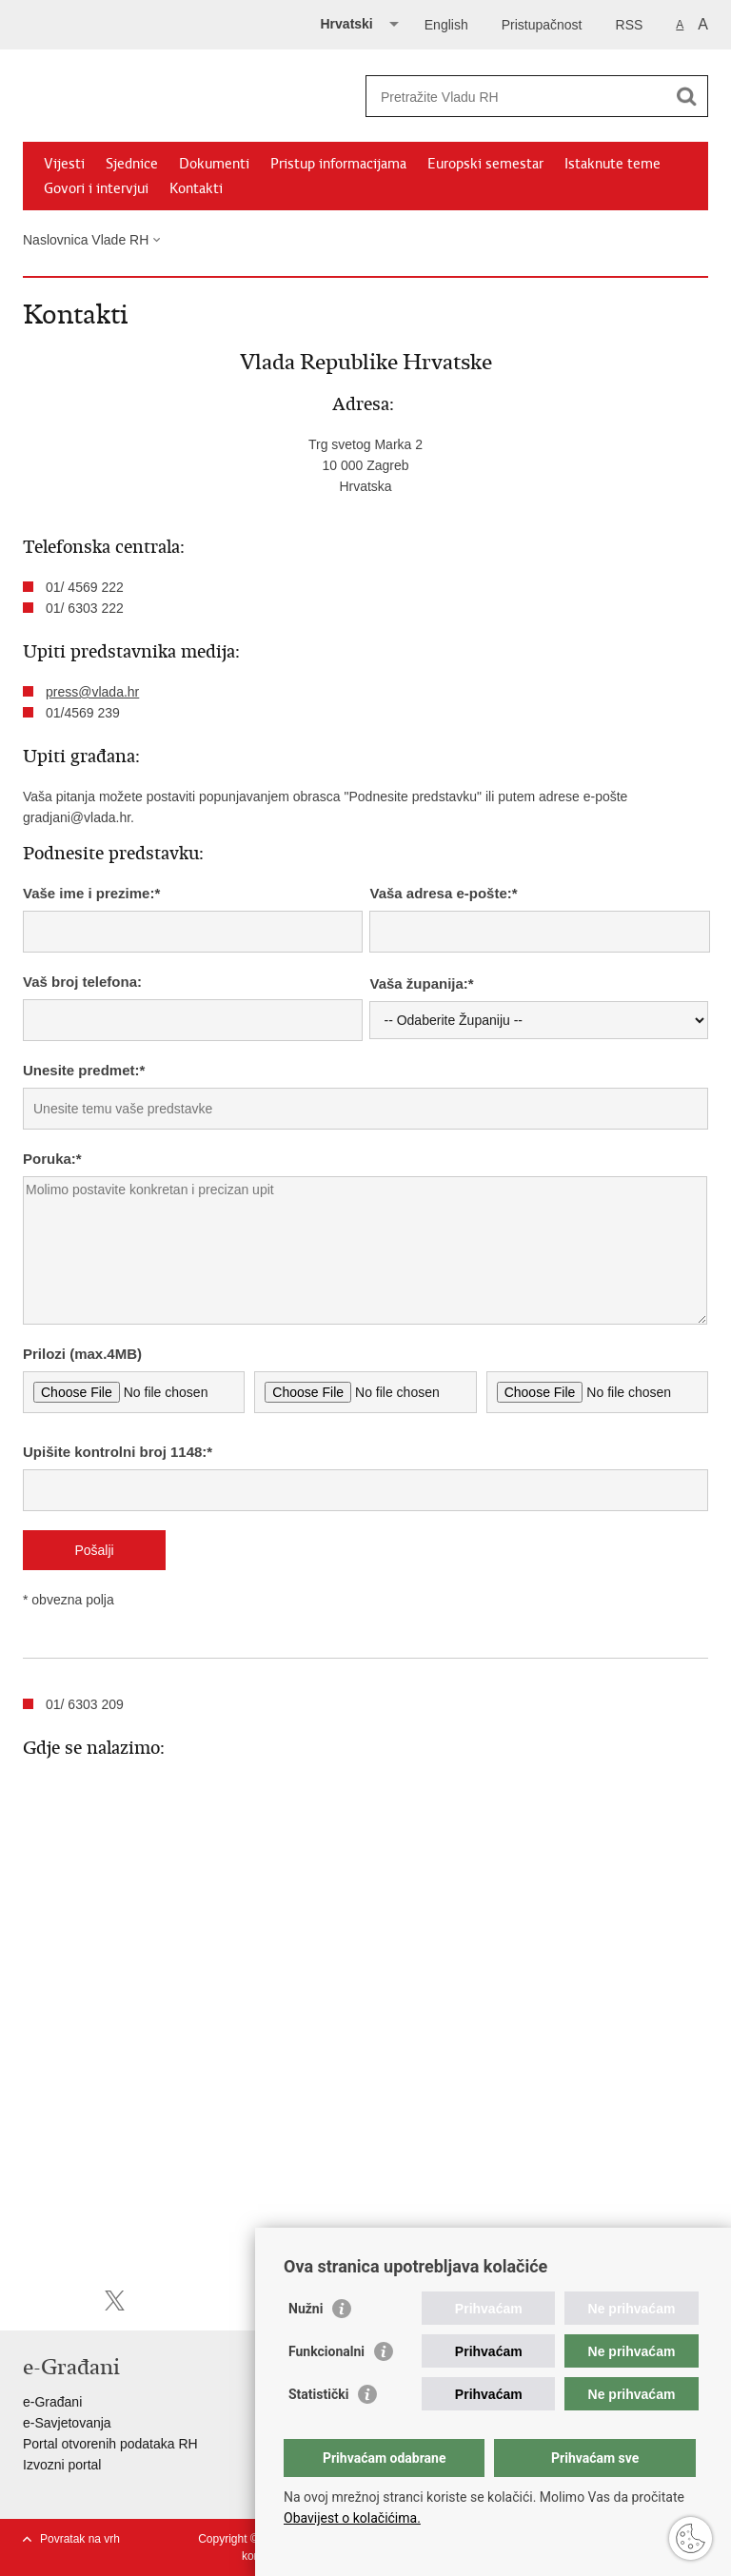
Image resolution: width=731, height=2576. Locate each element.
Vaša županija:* (421, 983)
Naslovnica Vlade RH (85, 239)
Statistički (318, 2394)
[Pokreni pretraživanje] (686, 96)
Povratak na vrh (80, 2539)
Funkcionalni (326, 2351)
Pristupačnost (542, 24)
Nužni (305, 2308)
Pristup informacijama (338, 163)
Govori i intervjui (96, 188)
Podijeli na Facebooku (74, 2301)
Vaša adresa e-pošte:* (443, 893)
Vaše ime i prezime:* (91, 893)
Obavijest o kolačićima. (352, 2518)
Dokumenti (214, 163)
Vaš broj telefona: (82, 981)
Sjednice (132, 163)
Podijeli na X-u (115, 2301)
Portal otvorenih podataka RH (110, 2443)
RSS (629, 24)
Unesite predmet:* (84, 1070)
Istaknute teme (612, 163)
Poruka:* (52, 1158)
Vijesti (64, 163)
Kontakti (196, 188)
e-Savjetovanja (67, 2422)
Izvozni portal (62, 2464)
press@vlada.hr (92, 691)
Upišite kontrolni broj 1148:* (117, 1452)
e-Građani (52, 2401)
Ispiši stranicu (33, 2301)
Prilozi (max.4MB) (82, 1354)
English (446, 24)
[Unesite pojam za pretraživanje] (516, 96)
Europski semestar (485, 163)
